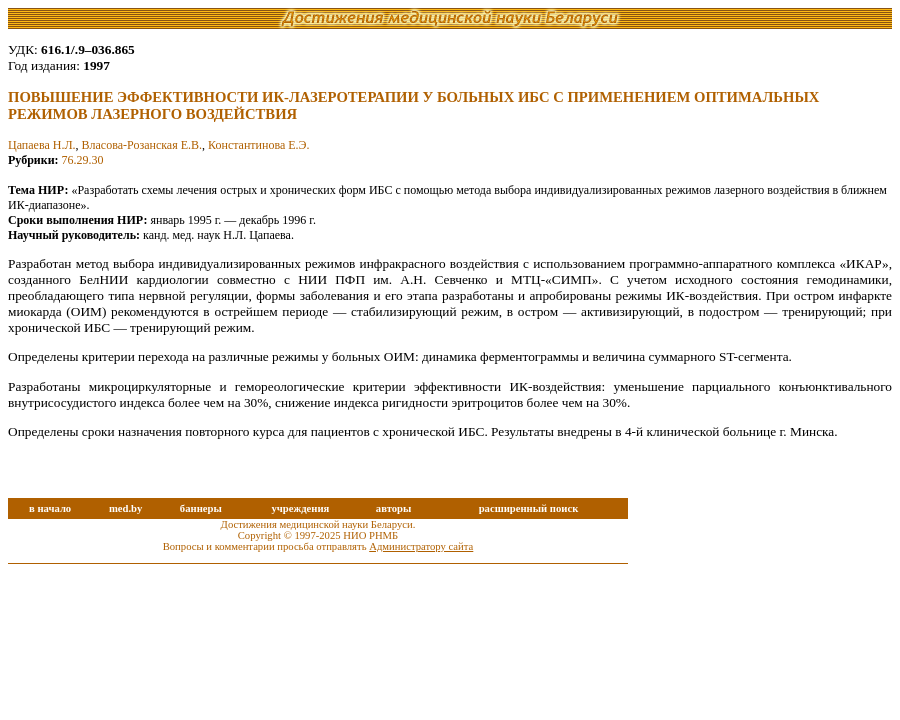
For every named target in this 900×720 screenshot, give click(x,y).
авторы (394, 508)
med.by (125, 508)
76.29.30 (83, 160)
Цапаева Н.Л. (42, 145)
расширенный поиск (529, 508)
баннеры (201, 508)
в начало (50, 508)
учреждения (300, 508)
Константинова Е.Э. (258, 145)
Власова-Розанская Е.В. (142, 145)
